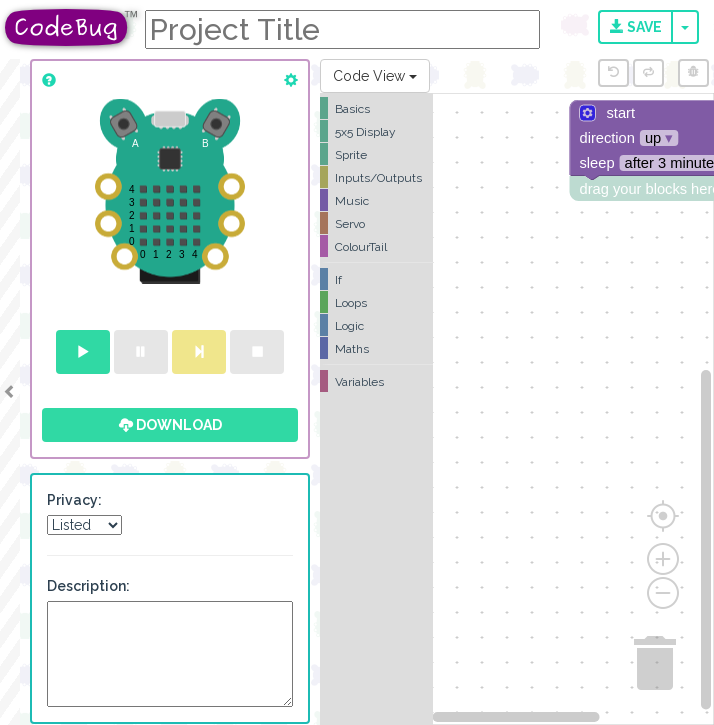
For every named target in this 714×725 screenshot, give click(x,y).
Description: (88, 586)
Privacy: (74, 500)
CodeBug (72, 27)
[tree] (376, 245)
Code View (375, 76)
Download (170, 425)
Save (636, 27)
